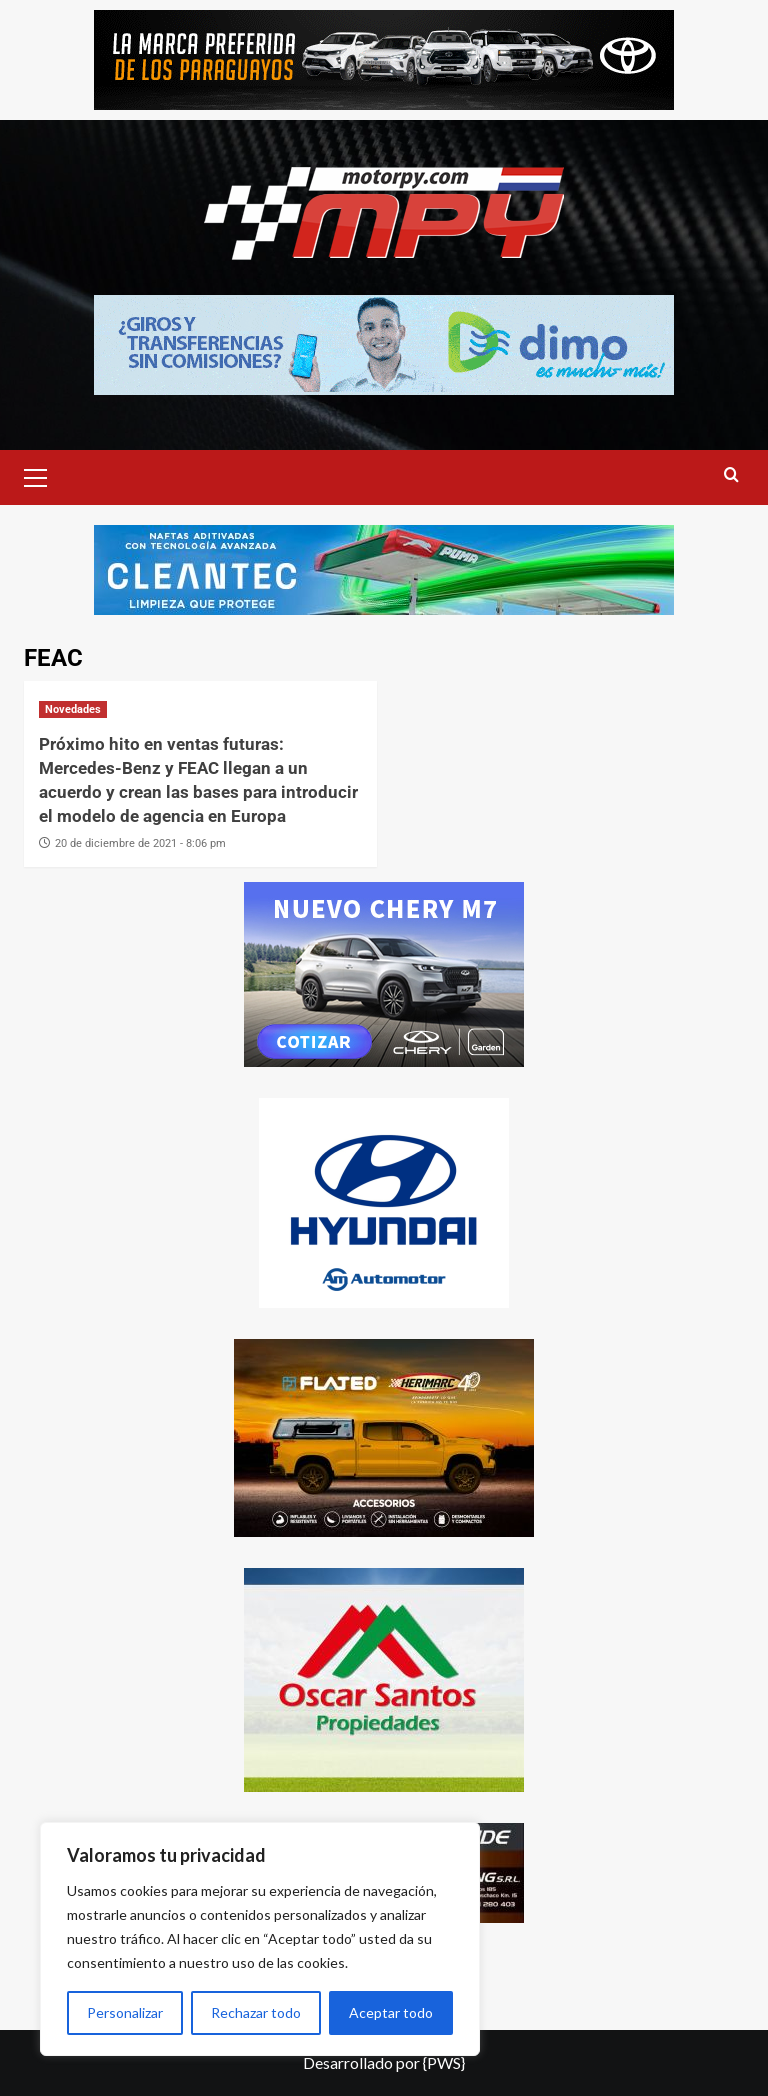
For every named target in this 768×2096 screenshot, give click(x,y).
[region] (260, 1939)
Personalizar (125, 2012)
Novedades (73, 709)
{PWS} (444, 2062)
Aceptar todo (391, 2012)
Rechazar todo (256, 2012)
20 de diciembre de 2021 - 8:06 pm (140, 843)
